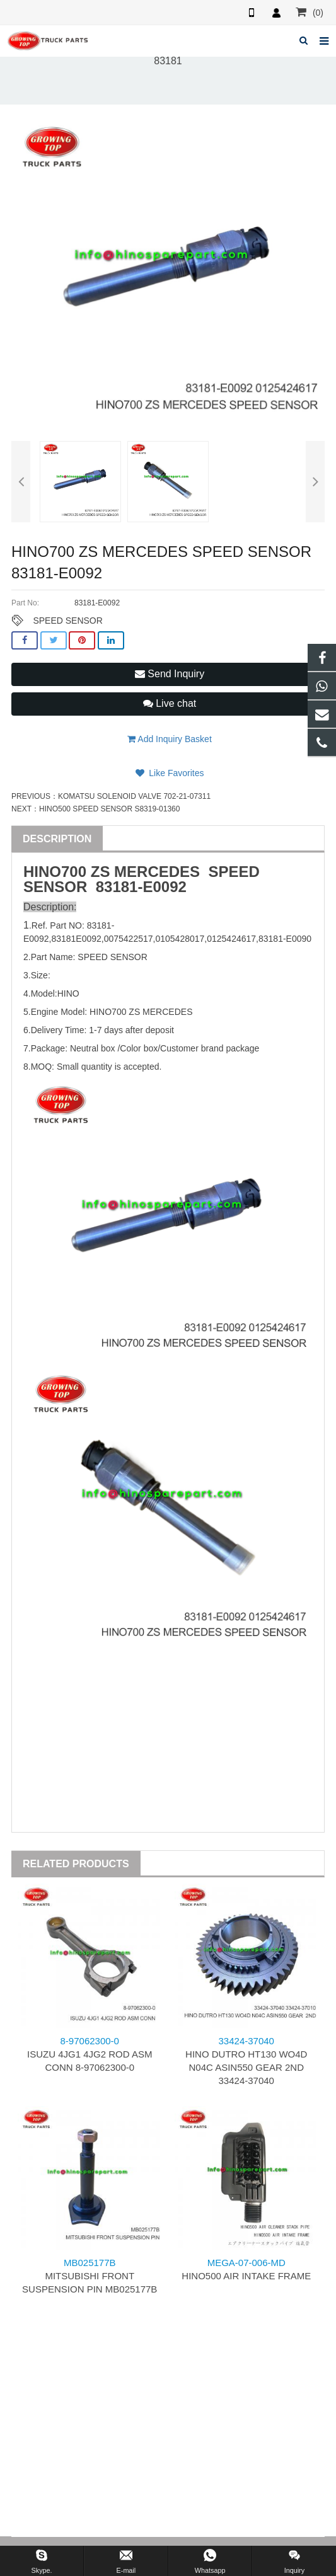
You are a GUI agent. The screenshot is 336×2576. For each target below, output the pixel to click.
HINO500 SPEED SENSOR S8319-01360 (109, 808)
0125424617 (231, 939)
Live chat (169, 703)
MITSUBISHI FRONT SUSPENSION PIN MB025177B (89, 2275)
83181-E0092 (141, 886)
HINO (42, 871)
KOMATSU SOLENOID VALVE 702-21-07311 (134, 796)
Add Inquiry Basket (169, 739)
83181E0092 (76, 939)
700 (73, 871)
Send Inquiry (169, 673)
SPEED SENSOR (67, 620)
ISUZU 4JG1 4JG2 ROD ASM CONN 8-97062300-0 (89, 2054)
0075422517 (128, 939)
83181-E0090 (284, 939)
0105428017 (179, 939)
